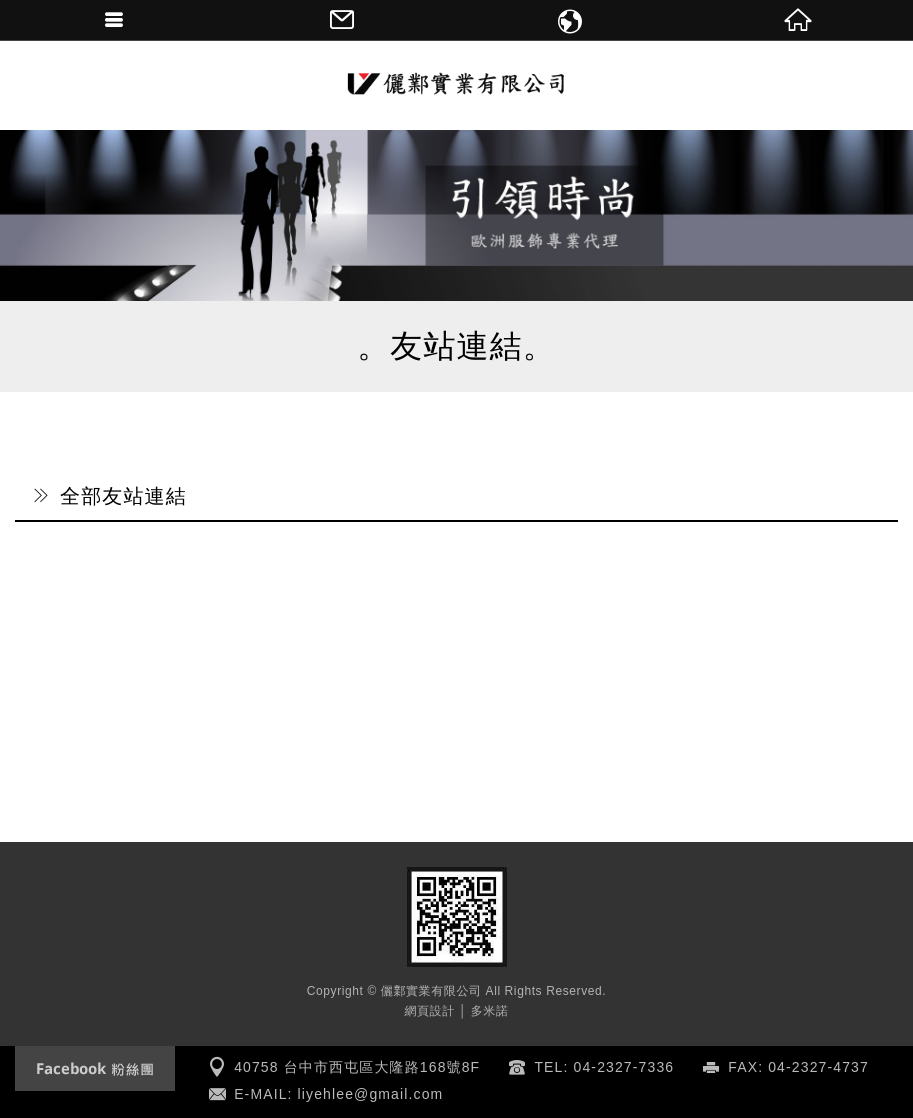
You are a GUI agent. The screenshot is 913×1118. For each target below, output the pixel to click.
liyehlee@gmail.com (371, 1094)
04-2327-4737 (818, 1067)
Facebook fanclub (95, 1068)
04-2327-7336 (624, 1067)
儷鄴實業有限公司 (457, 85)
